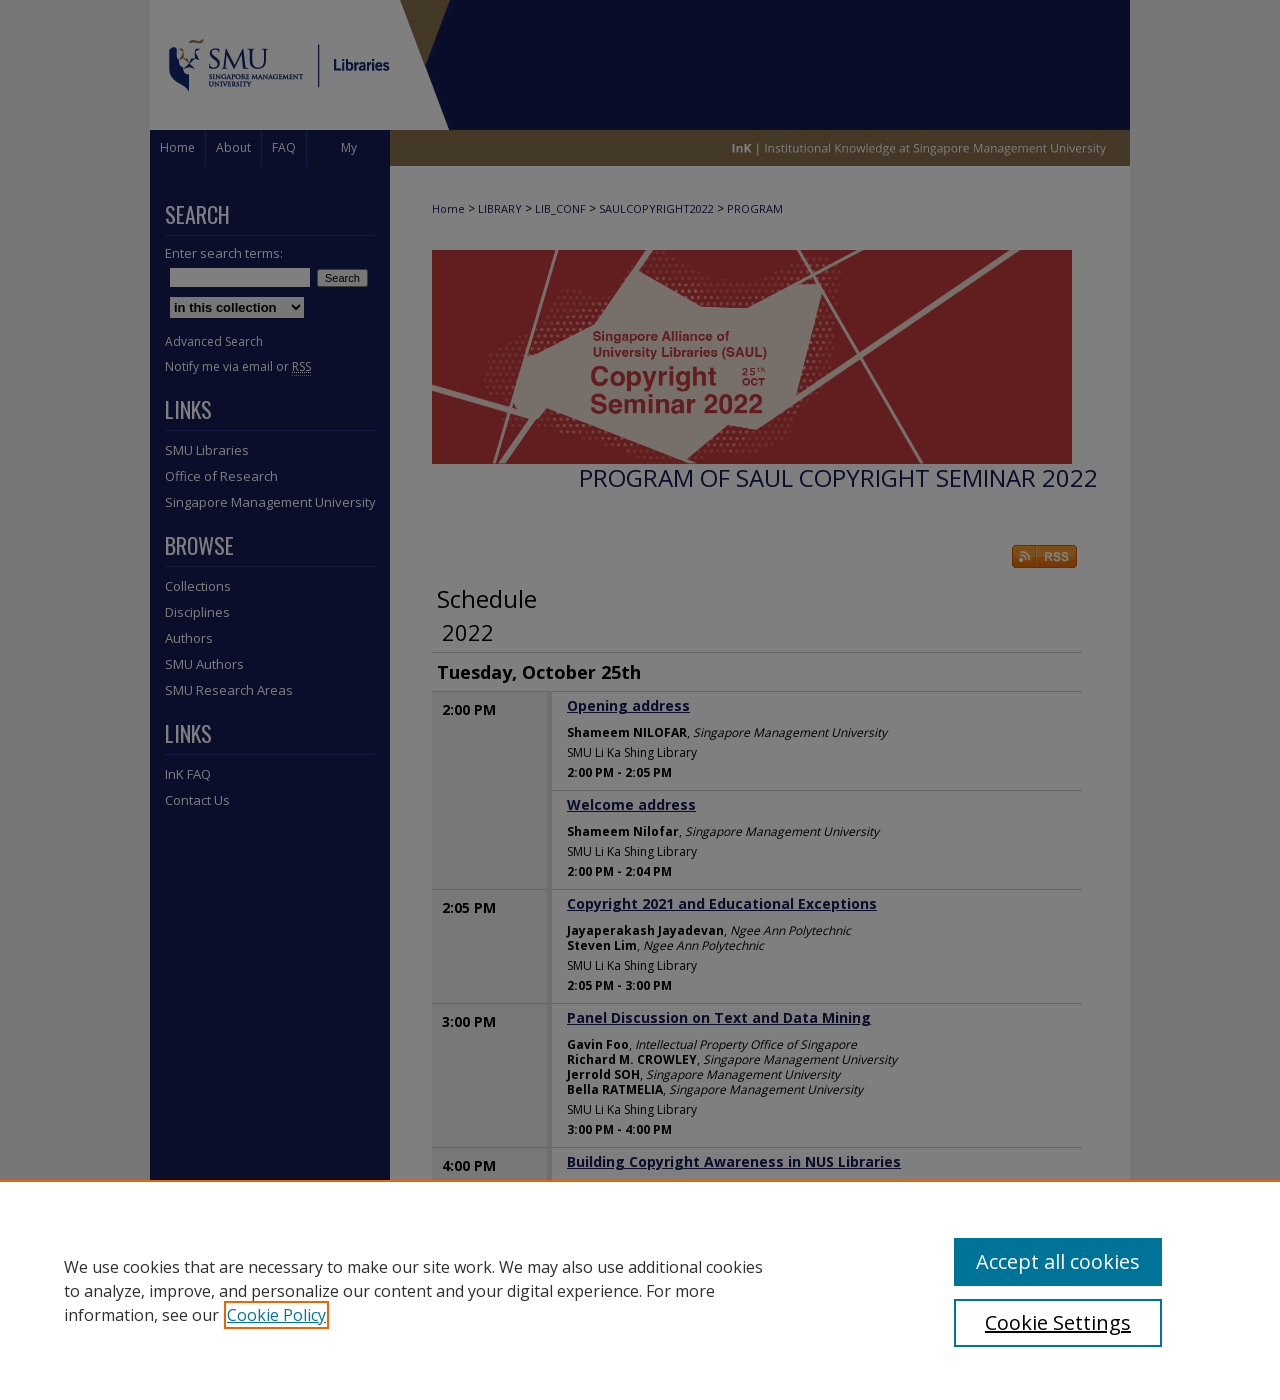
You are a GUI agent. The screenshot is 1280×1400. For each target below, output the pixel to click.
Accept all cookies (1058, 1261)
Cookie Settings (1058, 1322)
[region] (640, 1290)
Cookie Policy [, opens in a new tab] (276, 1315)
